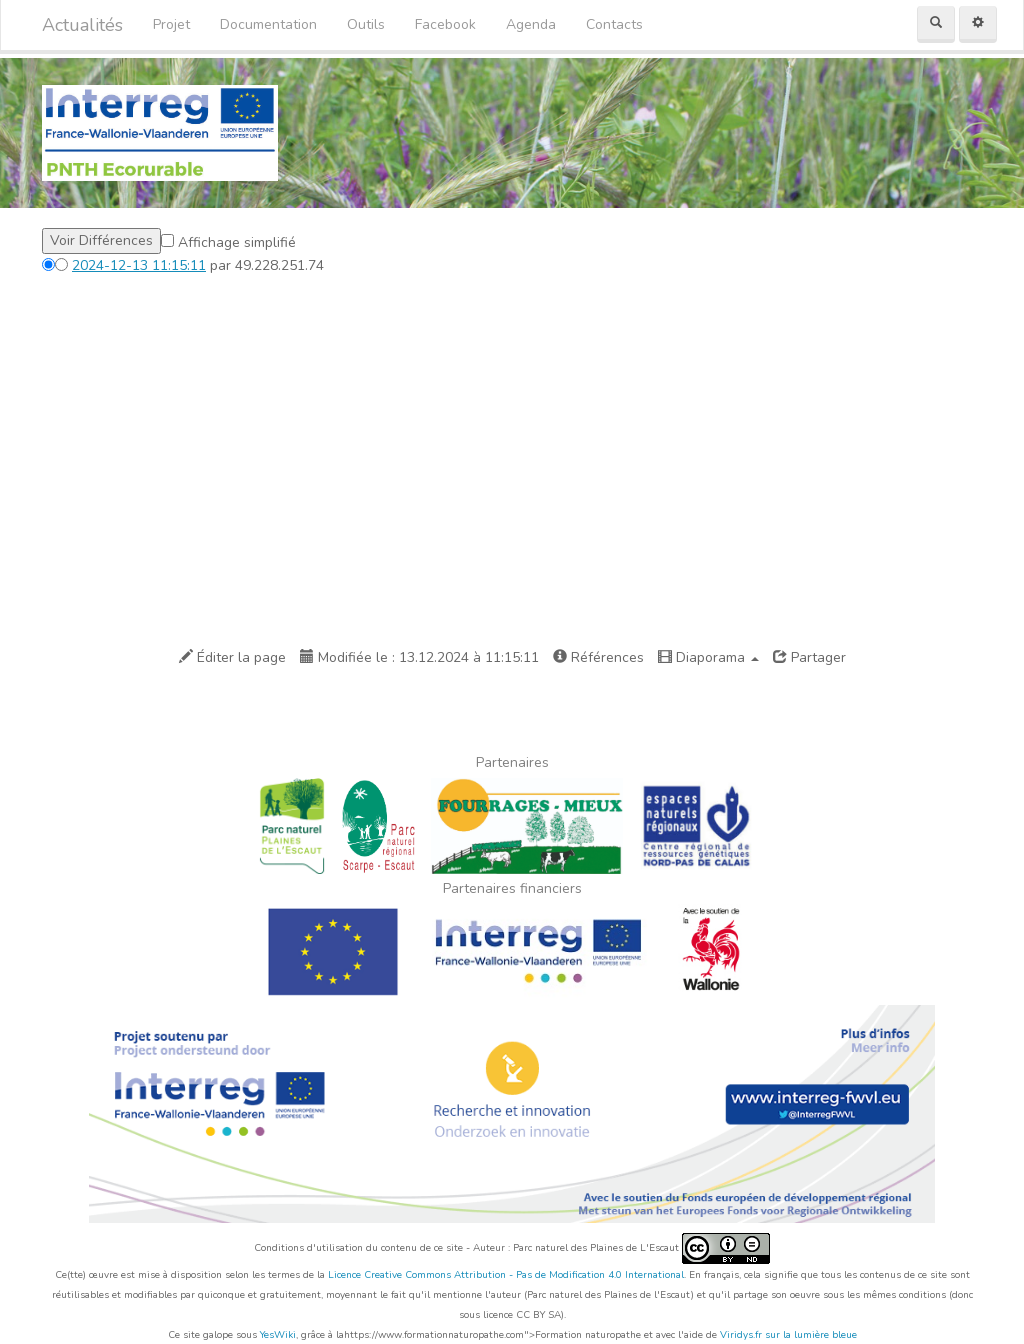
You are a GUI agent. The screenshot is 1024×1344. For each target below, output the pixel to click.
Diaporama (708, 657)
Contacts (614, 24)
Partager (809, 657)
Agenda (531, 24)
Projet (171, 24)
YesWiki (278, 1335)
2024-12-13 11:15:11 (139, 265)
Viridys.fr (741, 1335)
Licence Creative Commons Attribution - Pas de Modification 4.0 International (506, 1275)
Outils (366, 24)
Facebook (445, 24)
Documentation (268, 24)
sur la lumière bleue (811, 1335)
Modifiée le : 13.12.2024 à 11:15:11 (419, 657)
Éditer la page (232, 657)
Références (598, 657)
